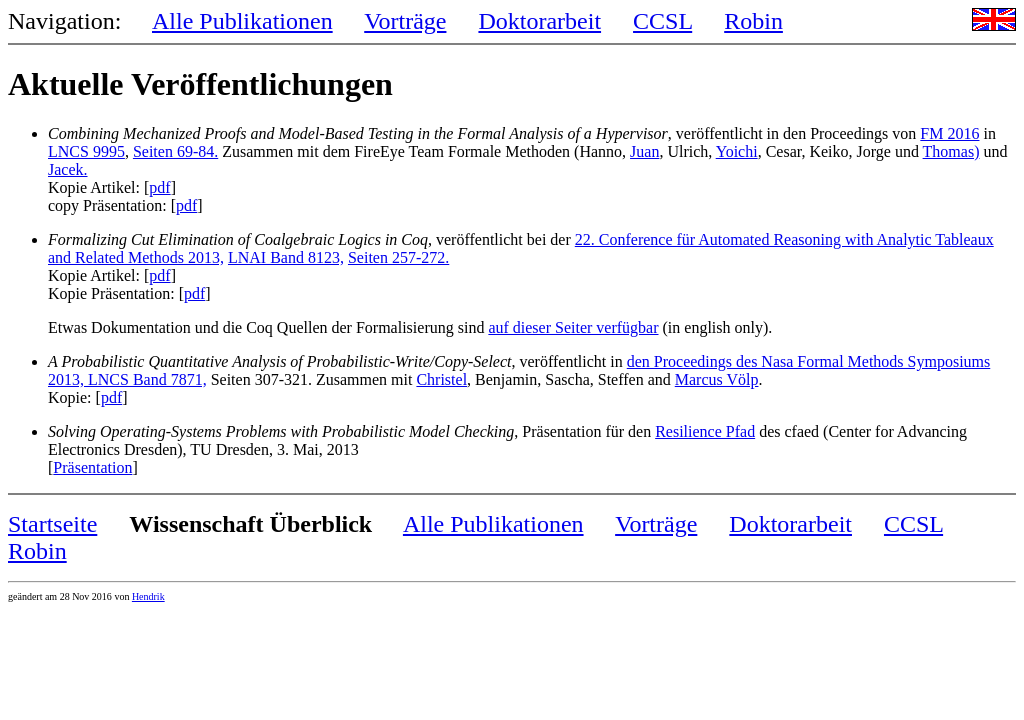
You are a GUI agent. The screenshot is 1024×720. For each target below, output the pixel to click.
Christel (441, 379)
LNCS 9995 (86, 151)
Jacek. (68, 169)
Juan (644, 151)
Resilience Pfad (705, 431)
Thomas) (951, 151)
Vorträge (405, 21)
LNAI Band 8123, (286, 257)
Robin (753, 21)
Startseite (52, 524)
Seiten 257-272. (398, 257)
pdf (159, 187)
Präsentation (92, 467)
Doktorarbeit (539, 21)
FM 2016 (949, 133)
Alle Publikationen (242, 21)
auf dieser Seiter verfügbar (573, 327)
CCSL (662, 21)
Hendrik (148, 596)
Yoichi (737, 151)
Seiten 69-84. (175, 151)
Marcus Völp (717, 379)
